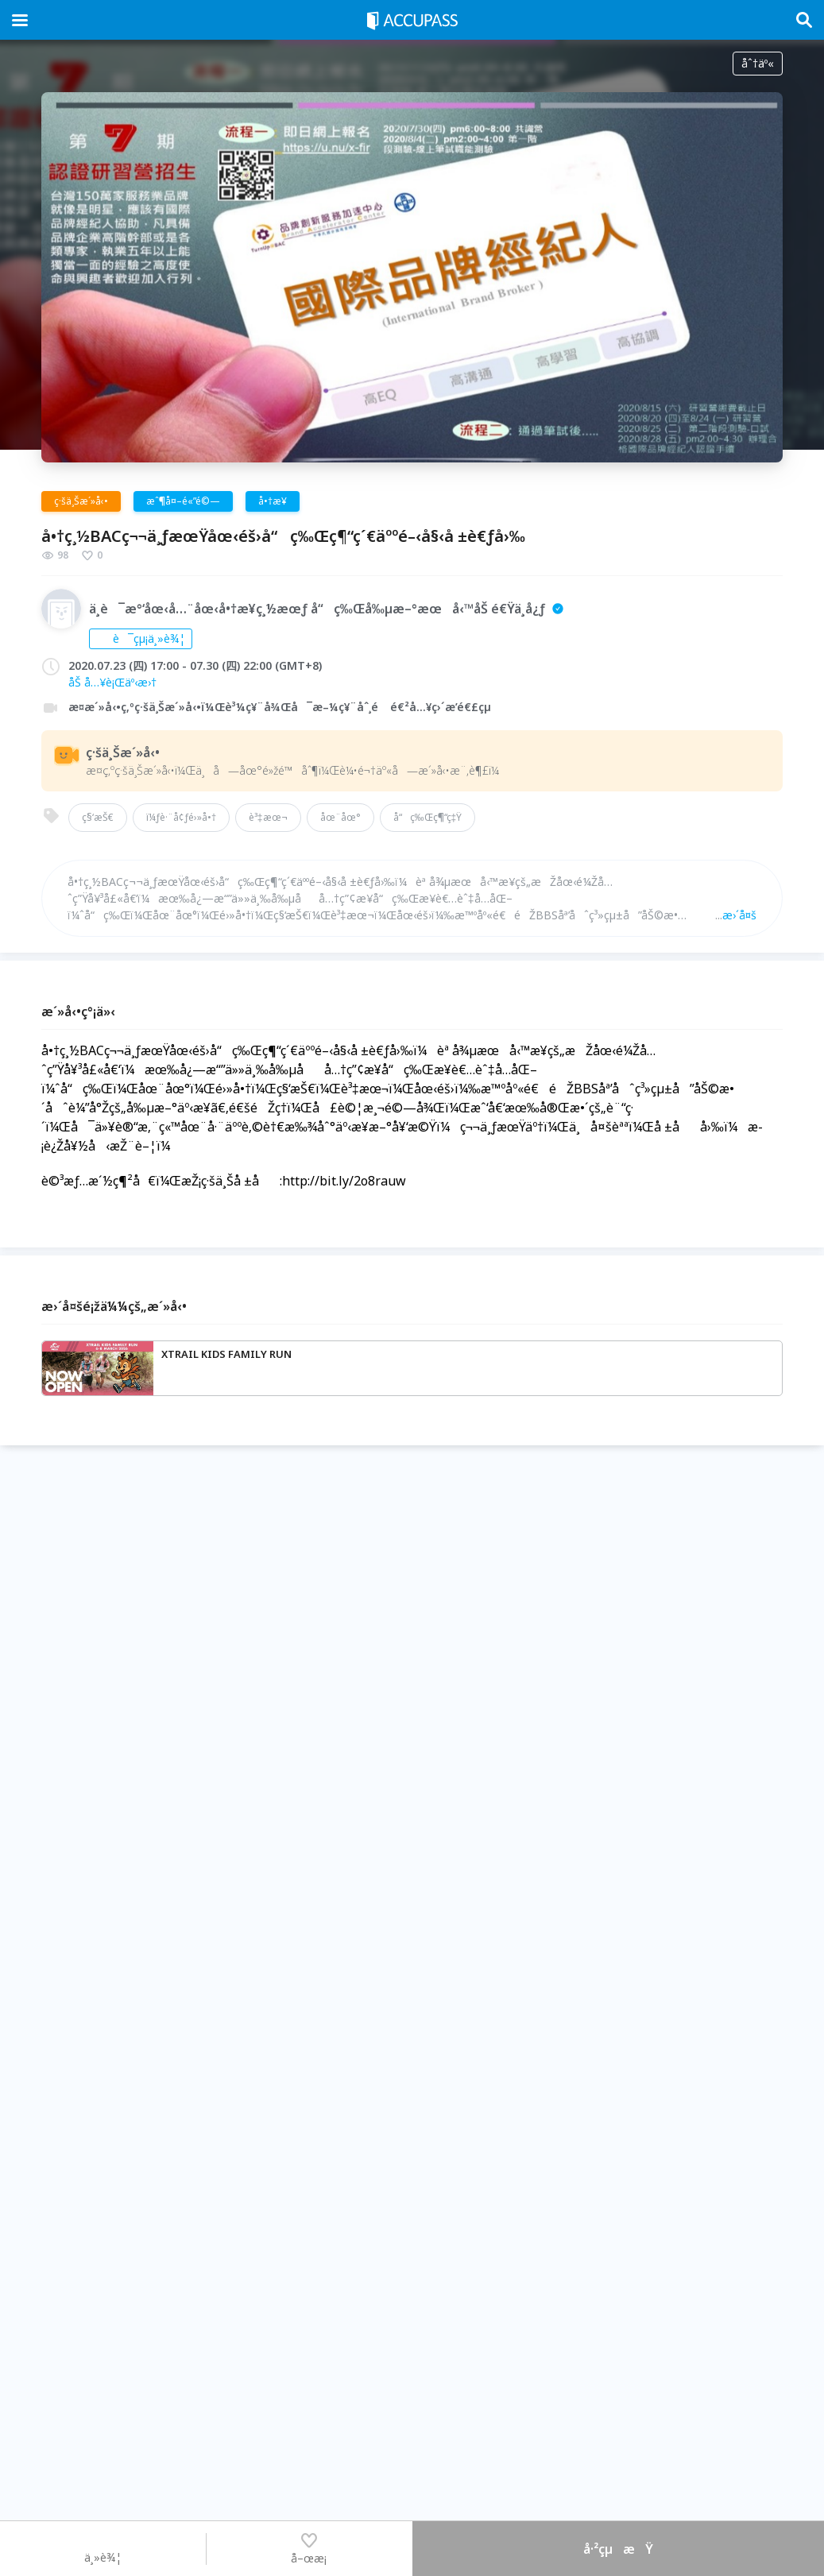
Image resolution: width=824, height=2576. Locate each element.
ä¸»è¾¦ (103, 2548)
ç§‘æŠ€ (98, 817)
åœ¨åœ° (340, 817)
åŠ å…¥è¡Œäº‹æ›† (112, 682)
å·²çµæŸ (618, 2549)
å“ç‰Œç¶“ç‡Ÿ (427, 817)
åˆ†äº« (757, 63)
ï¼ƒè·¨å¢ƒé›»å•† (181, 817)
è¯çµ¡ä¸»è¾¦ (140, 638)
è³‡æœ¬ (268, 817)
